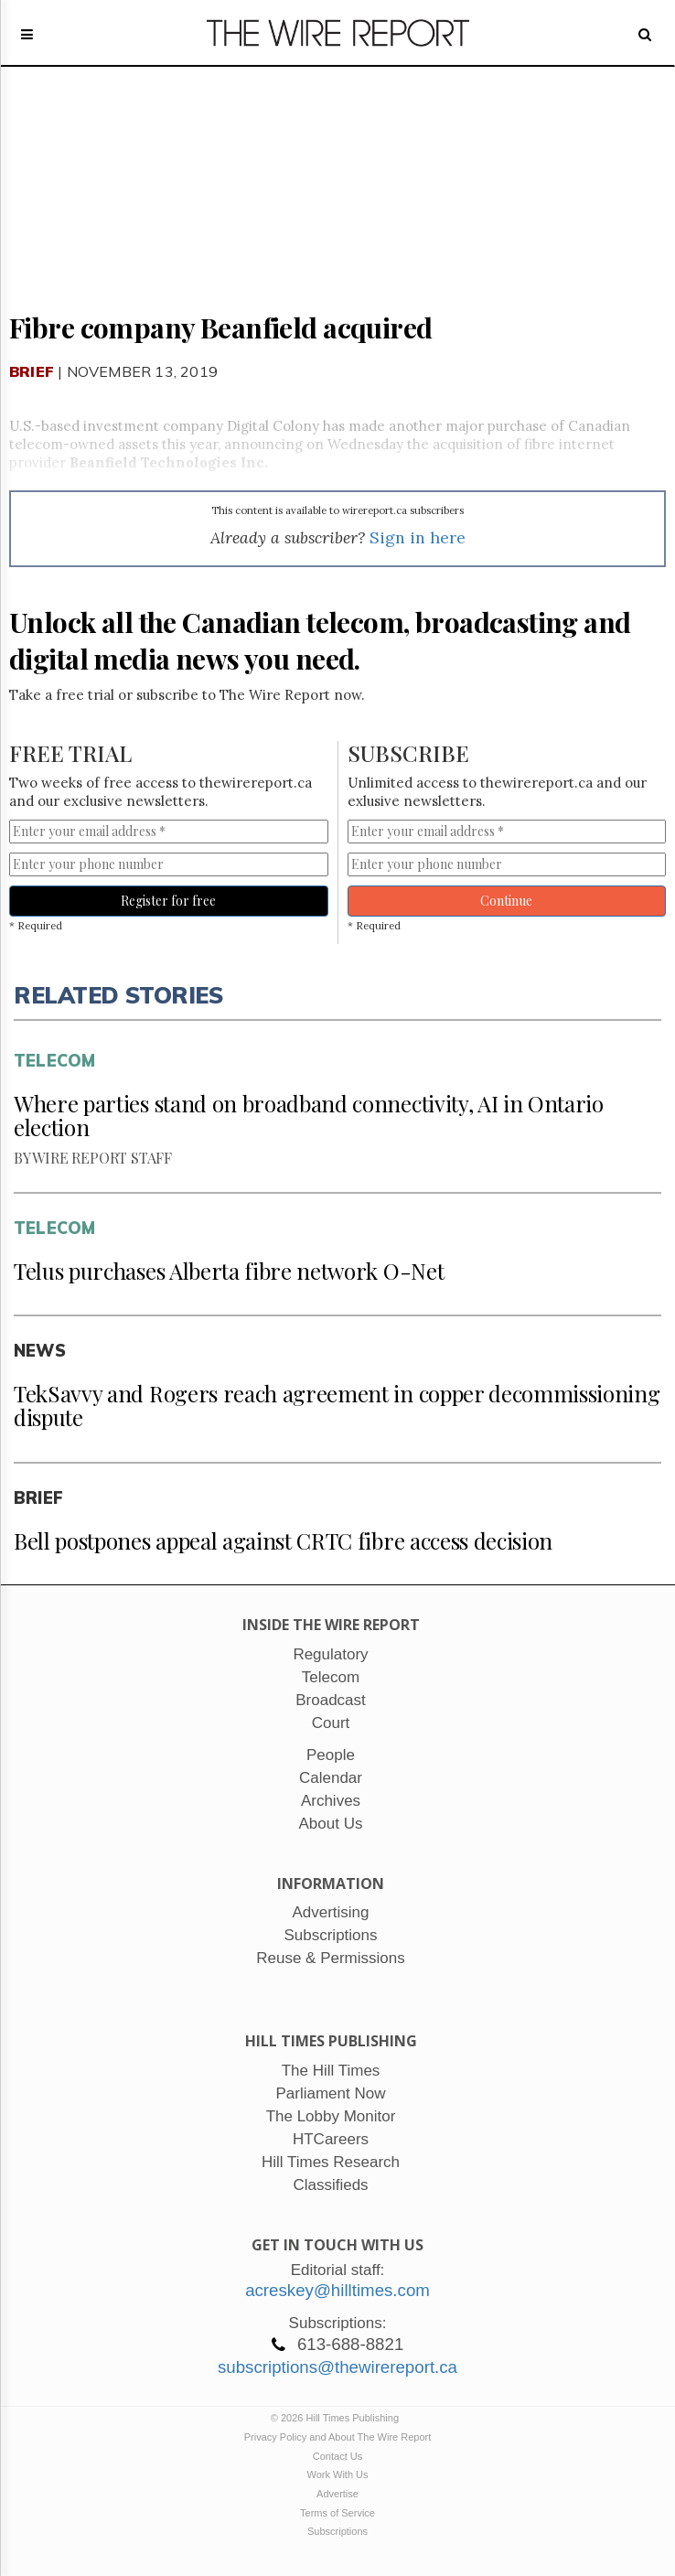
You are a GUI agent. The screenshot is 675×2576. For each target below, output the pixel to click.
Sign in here (418, 537)
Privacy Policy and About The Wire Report (338, 2436)
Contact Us (337, 2456)
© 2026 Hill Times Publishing (337, 2417)
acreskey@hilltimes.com (337, 2290)
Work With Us (337, 2474)
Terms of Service (337, 2512)
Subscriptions (337, 2531)
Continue (506, 900)
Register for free (168, 900)
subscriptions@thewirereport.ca (337, 2367)
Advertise (337, 2493)
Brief (31, 371)
